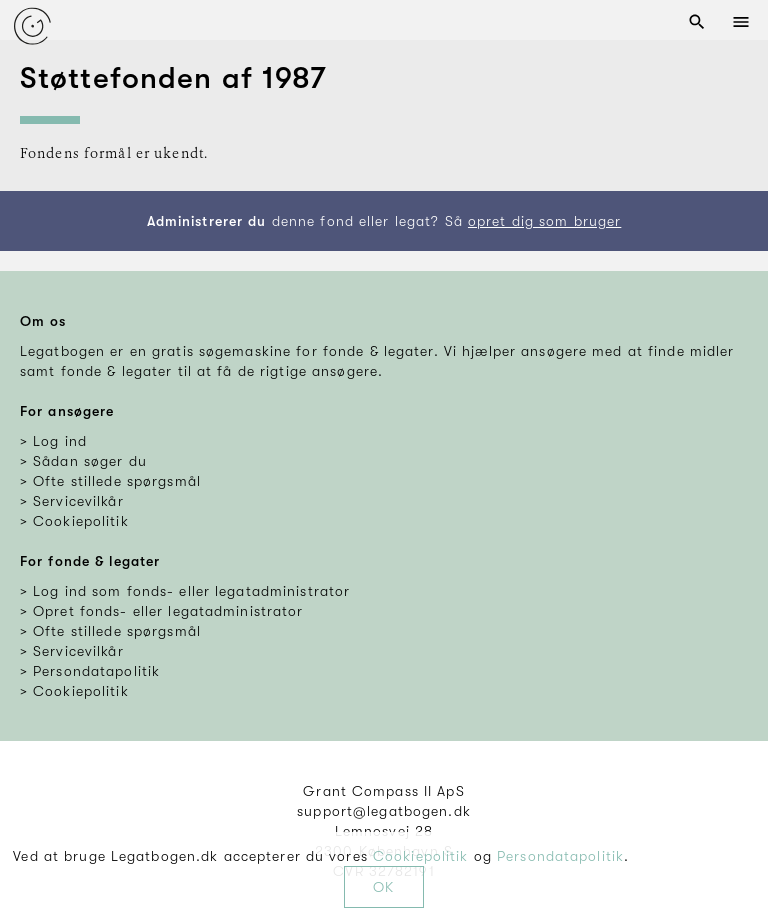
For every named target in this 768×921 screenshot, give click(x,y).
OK (383, 887)
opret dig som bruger (544, 221)
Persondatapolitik (560, 856)
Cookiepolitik (421, 856)
